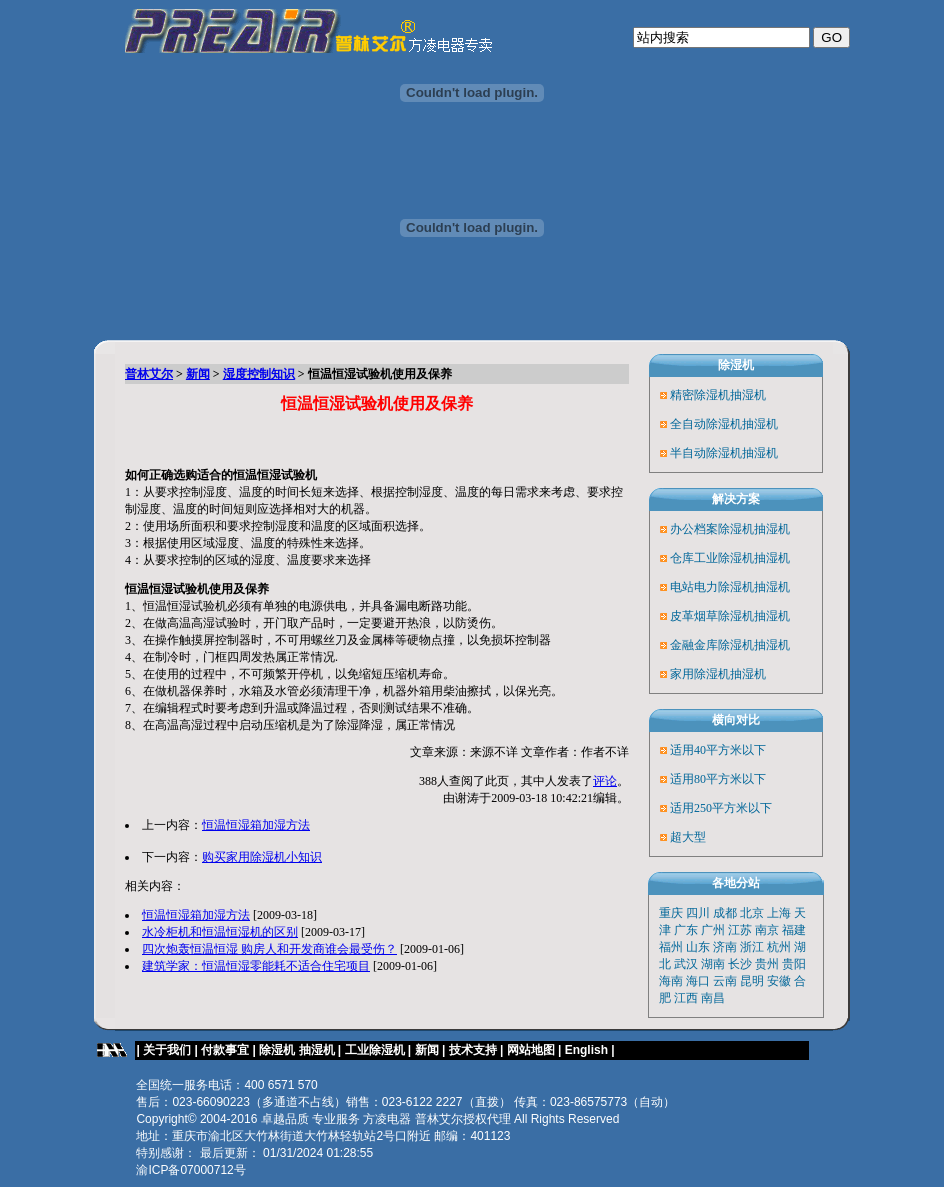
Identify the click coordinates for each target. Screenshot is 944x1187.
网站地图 (531, 1050)
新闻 (198, 374)
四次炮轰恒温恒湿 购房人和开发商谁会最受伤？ (269, 949)
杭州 (779, 947)
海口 (698, 981)
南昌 (713, 998)
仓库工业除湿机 (712, 558)
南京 (767, 930)
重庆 (671, 913)
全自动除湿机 (706, 424)
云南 (725, 981)
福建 (794, 930)
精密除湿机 (700, 395)
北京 (752, 913)
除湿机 (736, 365)
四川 (698, 913)
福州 (671, 947)
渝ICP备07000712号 (190, 1170)
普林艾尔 (149, 374)
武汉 (686, 964)
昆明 (752, 981)
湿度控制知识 (259, 374)
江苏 (740, 930)
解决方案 (736, 499)
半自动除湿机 (706, 453)
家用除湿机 (700, 674)
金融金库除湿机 (712, 645)
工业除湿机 (375, 1050)
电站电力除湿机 (712, 587)
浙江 (752, 947)
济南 (725, 947)
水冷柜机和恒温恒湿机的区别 (220, 932)
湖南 (713, 964)
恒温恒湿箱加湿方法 (256, 825)
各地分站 (736, 883)
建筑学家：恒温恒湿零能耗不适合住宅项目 (256, 966)
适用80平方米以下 (718, 779)
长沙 (740, 964)
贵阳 (794, 964)
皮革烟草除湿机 (712, 616)
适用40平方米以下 (718, 750)
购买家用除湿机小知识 (262, 857)
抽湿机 (748, 395)
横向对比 (736, 720)
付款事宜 (225, 1050)
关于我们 (167, 1050)
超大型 (688, 837)
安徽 (779, 981)
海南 (671, 981)
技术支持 (473, 1050)
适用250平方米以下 (721, 808)
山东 (698, 947)
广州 (713, 930)
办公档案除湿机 (712, 529)
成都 (725, 913)
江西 (686, 998)
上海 (779, 913)
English (588, 1050)
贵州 (767, 964)
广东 (686, 930)
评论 (605, 781)
